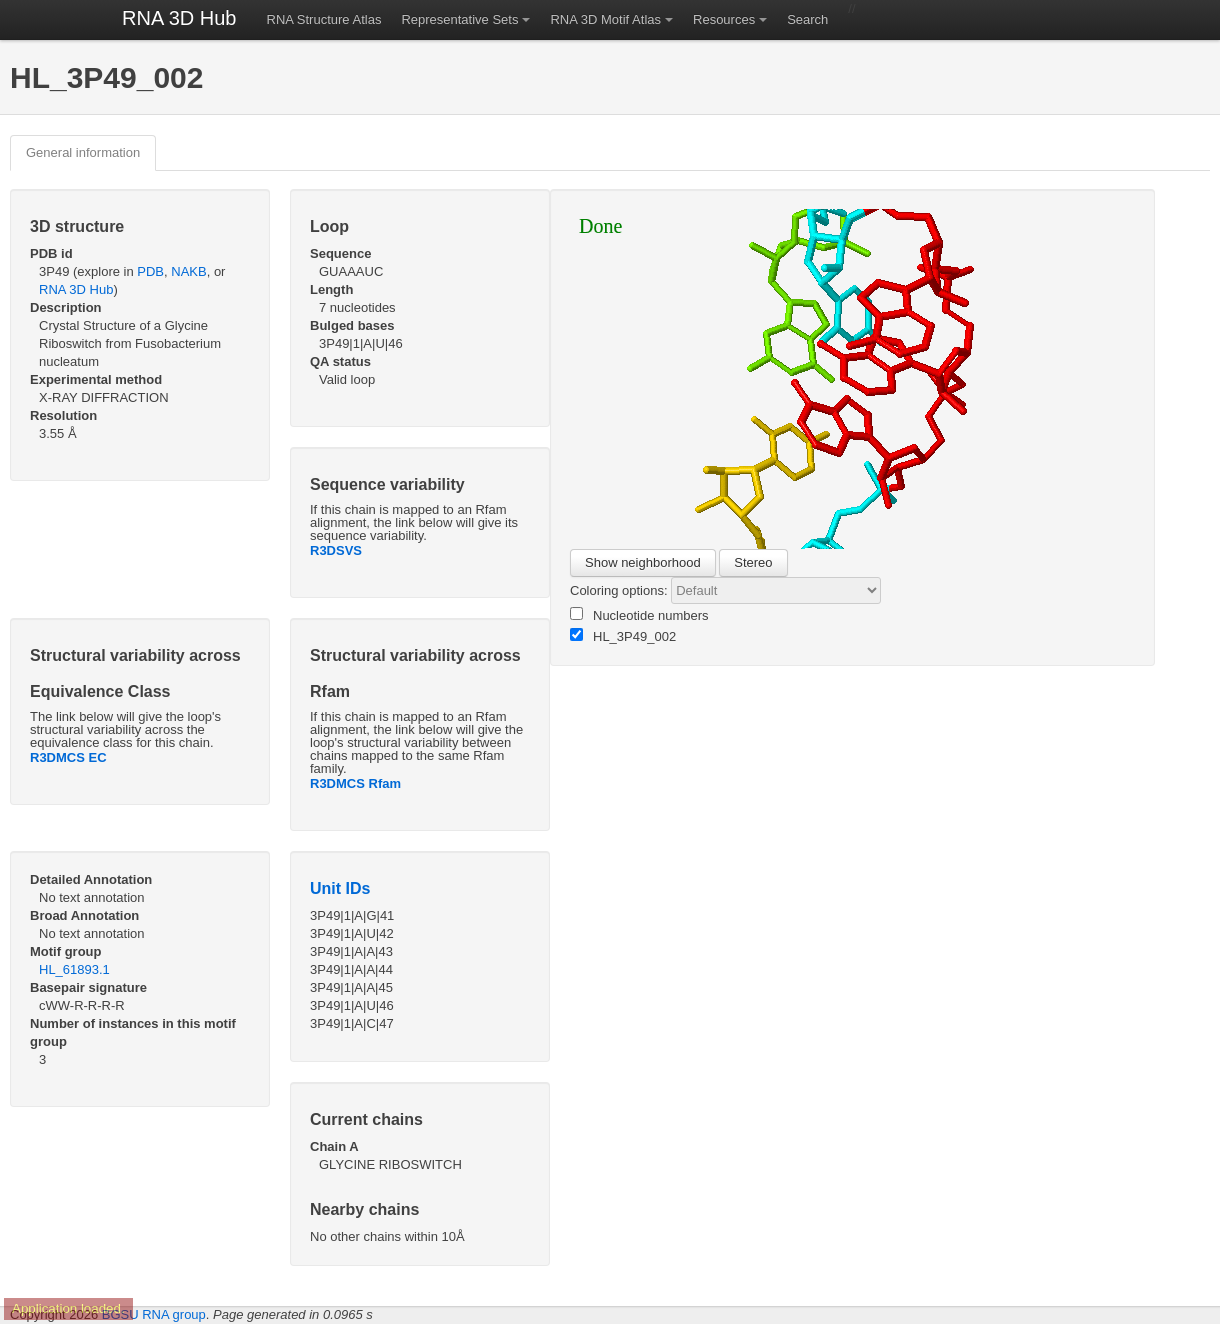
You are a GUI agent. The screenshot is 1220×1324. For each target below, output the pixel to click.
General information (83, 152)
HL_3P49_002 (623, 636)
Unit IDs (340, 888)
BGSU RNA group (154, 1314)
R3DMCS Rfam (355, 783)
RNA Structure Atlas (324, 19)
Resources (724, 19)
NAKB (188, 271)
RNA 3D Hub (179, 18)
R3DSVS (336, 550)
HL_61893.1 (74, 969)
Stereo (753, 562)
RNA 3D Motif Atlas (605, 19)
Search (807, 19)
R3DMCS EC (68, 757)
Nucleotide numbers (639, 615)
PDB (150, 271)
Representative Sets (459, 19)
